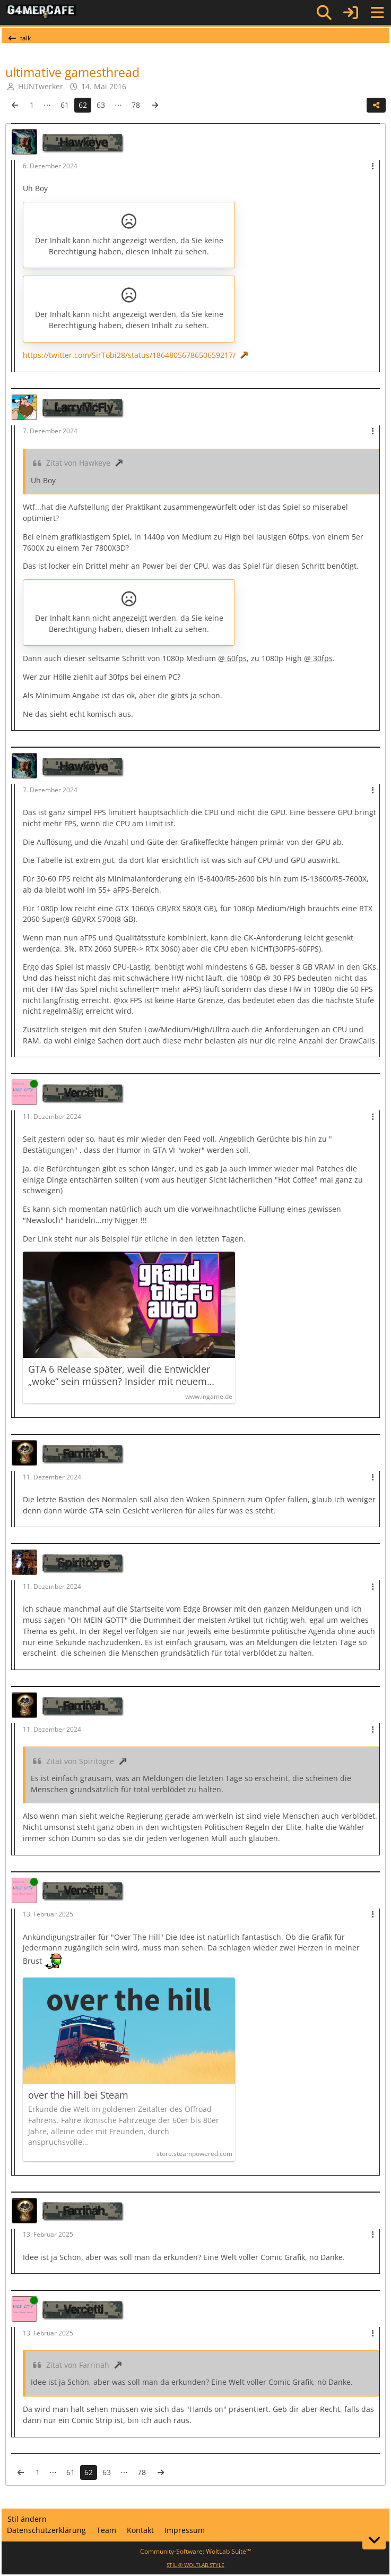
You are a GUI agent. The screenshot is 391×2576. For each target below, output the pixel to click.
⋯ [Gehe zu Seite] (47, 105)
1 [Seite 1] (32, 105)
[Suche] (324, 12)
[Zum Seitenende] (374, 2539)
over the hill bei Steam (78, 2095)
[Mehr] (373, 166)
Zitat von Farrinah (77, 2365)
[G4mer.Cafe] (41, 12)
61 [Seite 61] (64, 105)
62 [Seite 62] (83, 105)
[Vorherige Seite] (14, 105)
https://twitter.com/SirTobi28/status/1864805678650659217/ (129, 355)
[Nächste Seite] (154, 105)
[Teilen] (376, 105)
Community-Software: (195, 2551)
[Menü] (377, 12)
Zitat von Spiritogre (80, 1761)
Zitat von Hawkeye (78, 463)
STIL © (195, 2565)
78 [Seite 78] (136, 105)
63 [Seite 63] (101, 105)
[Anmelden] (350, 12)
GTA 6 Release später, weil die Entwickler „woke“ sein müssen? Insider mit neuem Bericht (119, 1375)
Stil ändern (27, 2519)
